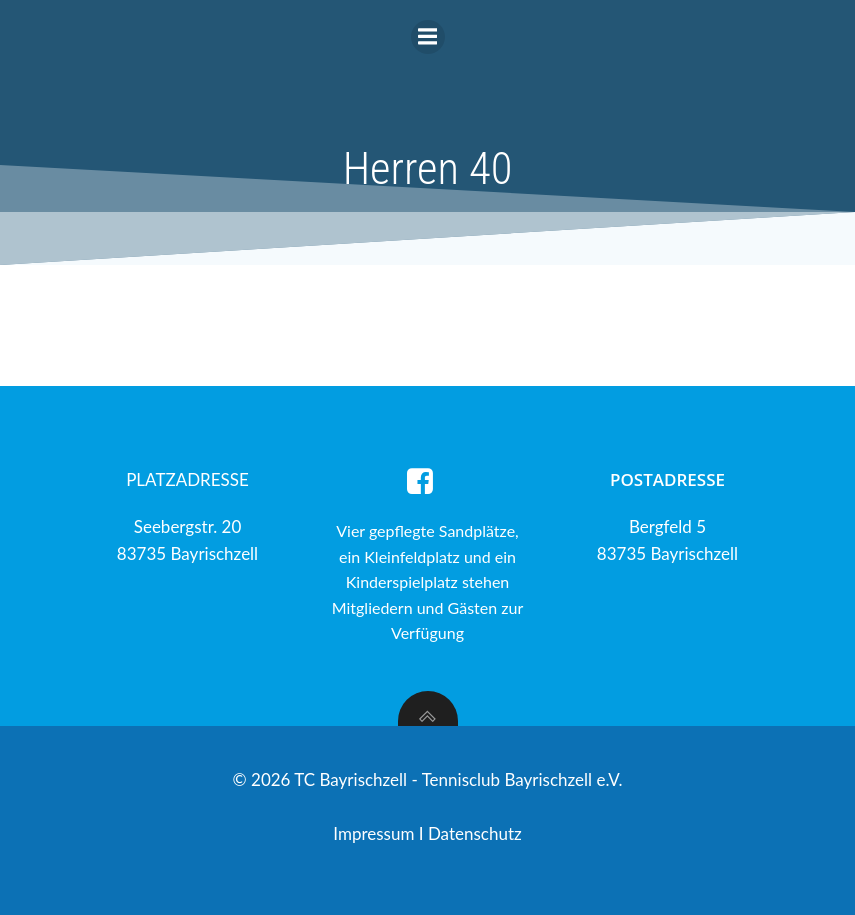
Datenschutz (475, 833)
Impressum (376, 833)
